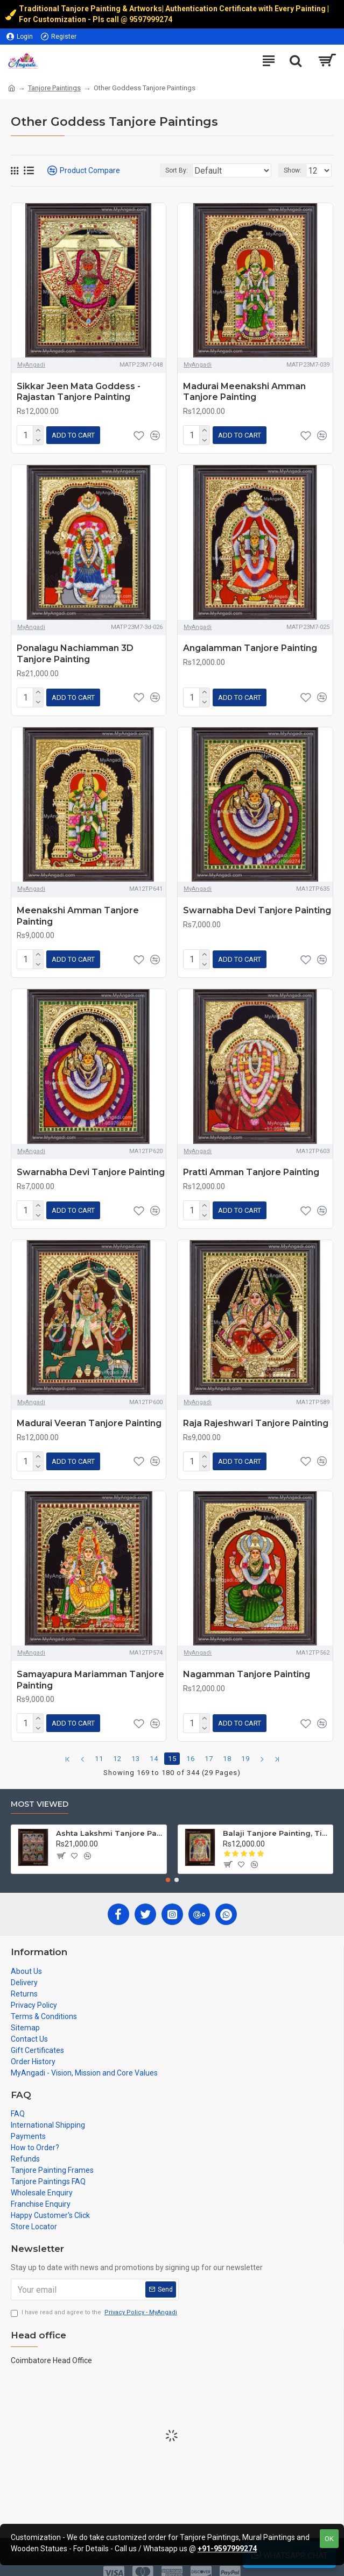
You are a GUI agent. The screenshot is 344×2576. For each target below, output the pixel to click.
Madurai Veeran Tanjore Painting (89, 1414)
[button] (168, 1867)
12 (117, 1746)
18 (227, 1746)
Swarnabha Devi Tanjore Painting (257, 906)
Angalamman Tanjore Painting (250, 646)
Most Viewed (39, 1791)
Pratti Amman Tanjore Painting (251, 1166)
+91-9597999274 (227, 2548)
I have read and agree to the (95, 2300)
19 (245, 1746)
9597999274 (151, 19)
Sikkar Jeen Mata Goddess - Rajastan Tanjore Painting (79, 392)
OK (329, 2539)
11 (99, 1746)
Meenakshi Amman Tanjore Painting (78, 911)
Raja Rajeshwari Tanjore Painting (255, 1414)
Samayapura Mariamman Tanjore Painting (90, 1669)
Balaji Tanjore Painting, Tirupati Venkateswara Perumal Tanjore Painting (276, 1820)
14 (154, 1746)
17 (209, 1746)
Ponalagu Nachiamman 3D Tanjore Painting (75, 651)
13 (135, 1746)
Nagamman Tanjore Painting (246, 1663)
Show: (292, 170)
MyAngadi (31, 364)
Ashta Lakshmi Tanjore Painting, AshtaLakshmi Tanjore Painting (109, 1820)
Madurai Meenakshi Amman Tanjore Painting (244, 392)
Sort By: (175, 170)
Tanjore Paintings (54, 88)
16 (190, 1746)
